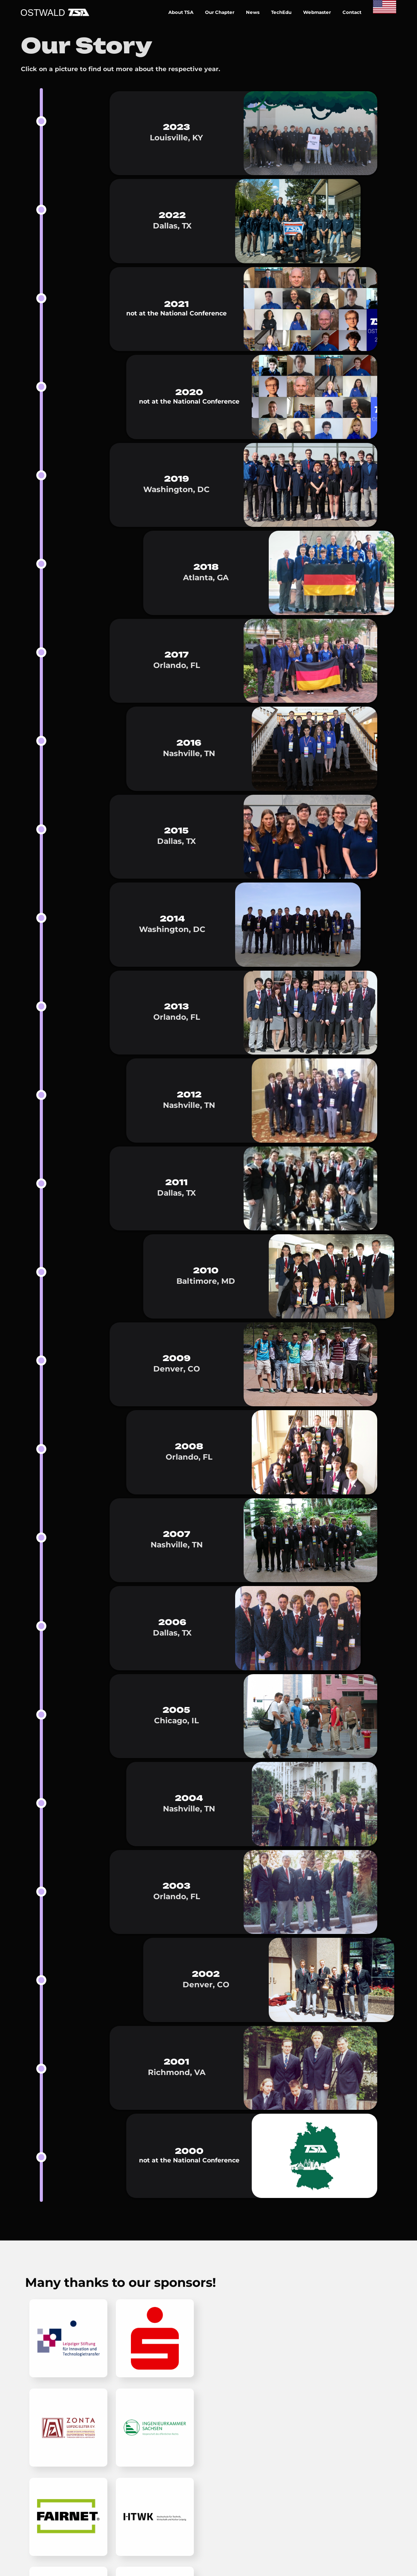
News (252, 12)
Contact (351, 12)
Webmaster (317, 12)
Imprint (288, 2302)
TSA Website (297, 2327)
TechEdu (281, 12)
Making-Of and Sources (316, 2314)
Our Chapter (219, 12)
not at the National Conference (176, 313)
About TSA (180, 12)
